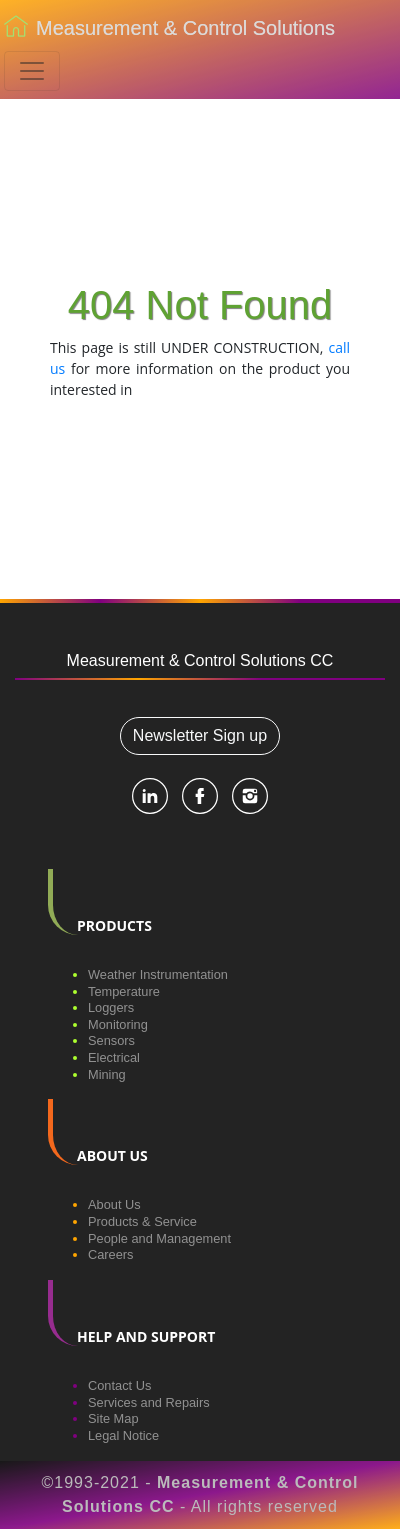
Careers (111, 1254)
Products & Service (142, 1221)
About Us (114, 1204)
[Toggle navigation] (32, 71)
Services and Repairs (149, 1402)
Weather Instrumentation (158, 974)
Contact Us (119, 1385)
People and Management (159, 1238)
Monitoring (118, 1024)
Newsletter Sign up (200, 735)
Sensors (111, 1040)
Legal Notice (123, 1435)
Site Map (113, 1418)
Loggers (111, 1007)
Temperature (124, 991)
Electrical (114, 1057)
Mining (107, 1074)
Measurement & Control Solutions (169, 30)
